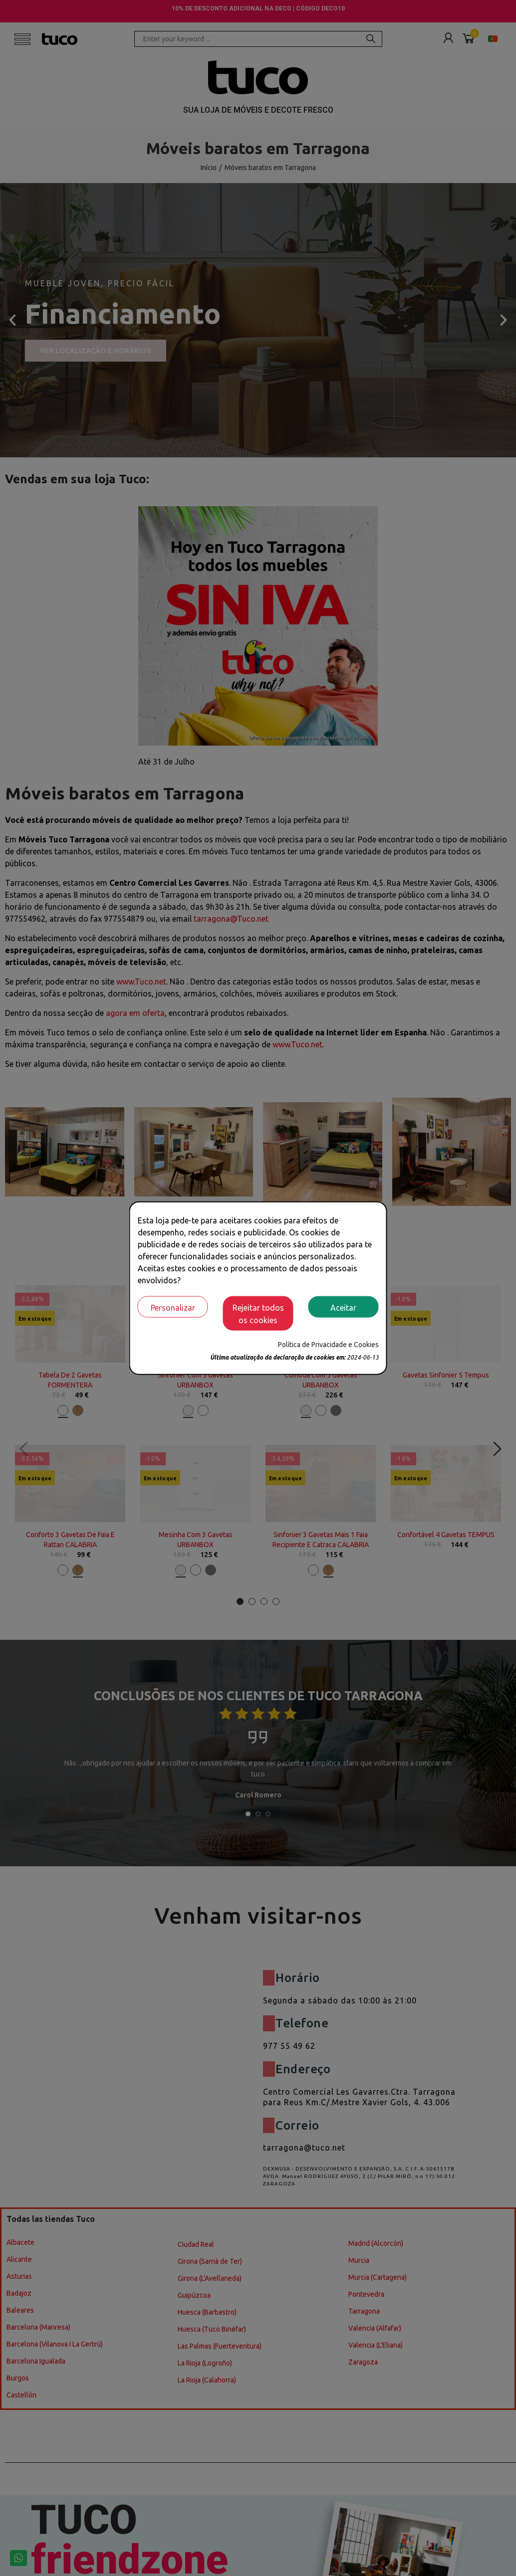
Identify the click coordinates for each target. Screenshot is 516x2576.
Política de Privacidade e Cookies (328, 1345)
